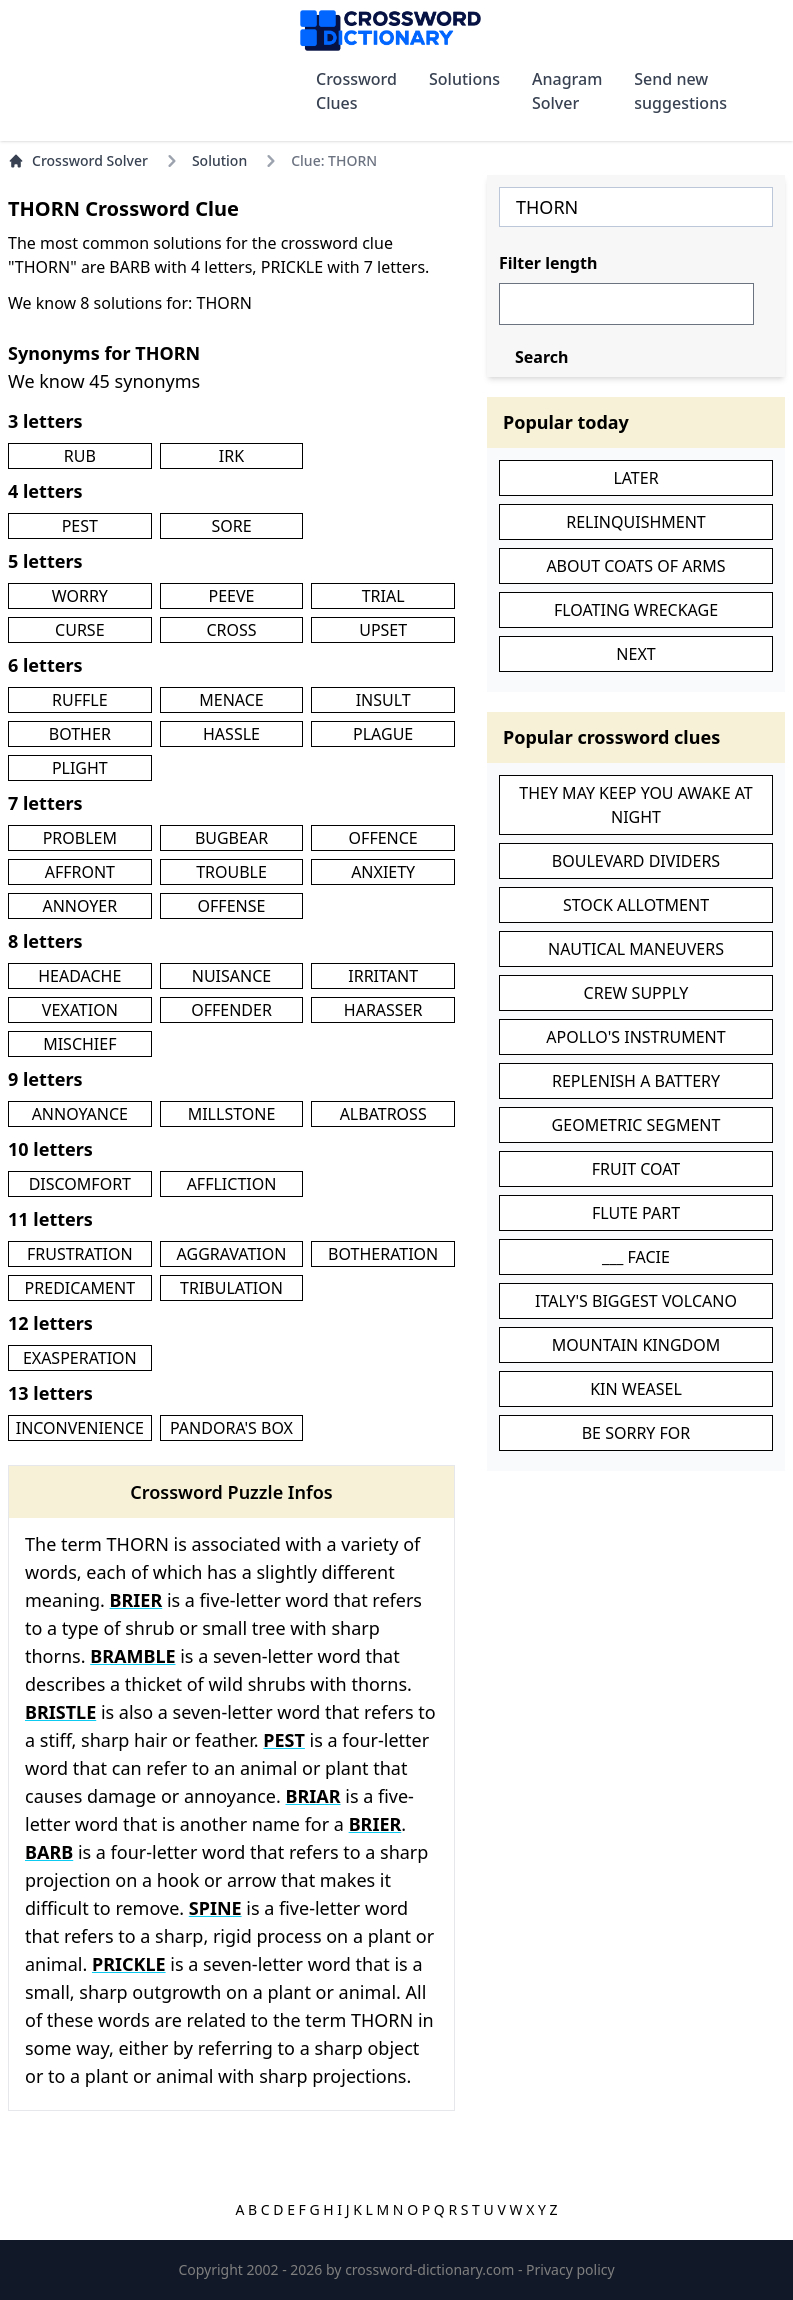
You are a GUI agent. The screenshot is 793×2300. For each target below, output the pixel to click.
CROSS (231, 630)
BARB (49, 1852)
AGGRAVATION (232, 1254)
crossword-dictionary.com (431, 2269)
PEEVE (232, 596)
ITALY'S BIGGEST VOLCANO (636, 1301)
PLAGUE (383, 734)
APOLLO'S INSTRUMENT (635, 1037)
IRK (231, 456)
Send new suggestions (680, 91)
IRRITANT (383, 976)
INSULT (383, 700)
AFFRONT (80, 872)
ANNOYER (79, 906)
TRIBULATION (231, 1288)
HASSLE (231, 734)
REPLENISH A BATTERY (636, 1081)
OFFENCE (383, 838)
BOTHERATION (383, 1254)
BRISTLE (60, 1712)
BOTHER (80, 734)
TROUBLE (231, 872)
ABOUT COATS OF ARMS (635, 566)
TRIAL (383, 596)
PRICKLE (129, 1964)
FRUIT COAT (636, 1169)
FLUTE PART (636, 1213)
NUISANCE (231, 976)
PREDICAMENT (80, 1288)
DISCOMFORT (80, 1184)
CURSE (79, 630)
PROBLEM (80, 838)
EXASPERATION (80, 1358)
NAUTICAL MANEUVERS (636, 949)
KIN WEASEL (636, 1389)
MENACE (231, 700)
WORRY (80, 596)
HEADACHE (79, 976)
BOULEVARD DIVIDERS (636, 861)
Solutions (464, 79)
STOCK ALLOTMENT (636, 905)
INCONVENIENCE (80, 1428)
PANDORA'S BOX (231, 1428)
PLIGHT (80, 768)
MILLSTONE (232, 1114)
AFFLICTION (232, 1184)
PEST (80, 526)
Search (541, 357)
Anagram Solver (567, 91)
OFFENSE (232, 906)
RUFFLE (80, 700)
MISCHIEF (79, 1044)
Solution (219, 160)
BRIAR (313, 1796)
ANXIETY (383, 872)
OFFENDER (231, 1010)
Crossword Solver (78, 160)
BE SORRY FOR (636, 1433)
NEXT (635, 654)
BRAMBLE (132, 1656)
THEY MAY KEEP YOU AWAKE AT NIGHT (636, 805)
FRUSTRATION (80, 1254)
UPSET (383, 630)
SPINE (215, 1908)
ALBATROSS (383, 1114)
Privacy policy (570, 2269)
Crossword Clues (356, 91)
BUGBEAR (231, 838)
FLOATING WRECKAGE (636, 610)
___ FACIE (636, 1257)
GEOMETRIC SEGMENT (636, 1125)
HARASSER (383, 1010)
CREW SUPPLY (636, 993)
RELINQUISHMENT (636, 522)
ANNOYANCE (80, 1114)
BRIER (136, 1600)
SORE (231, 526)
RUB (80, 456)
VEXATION (80, 1010)
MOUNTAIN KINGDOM (636, 1345)
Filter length (548, 263)
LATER (635, 478)
